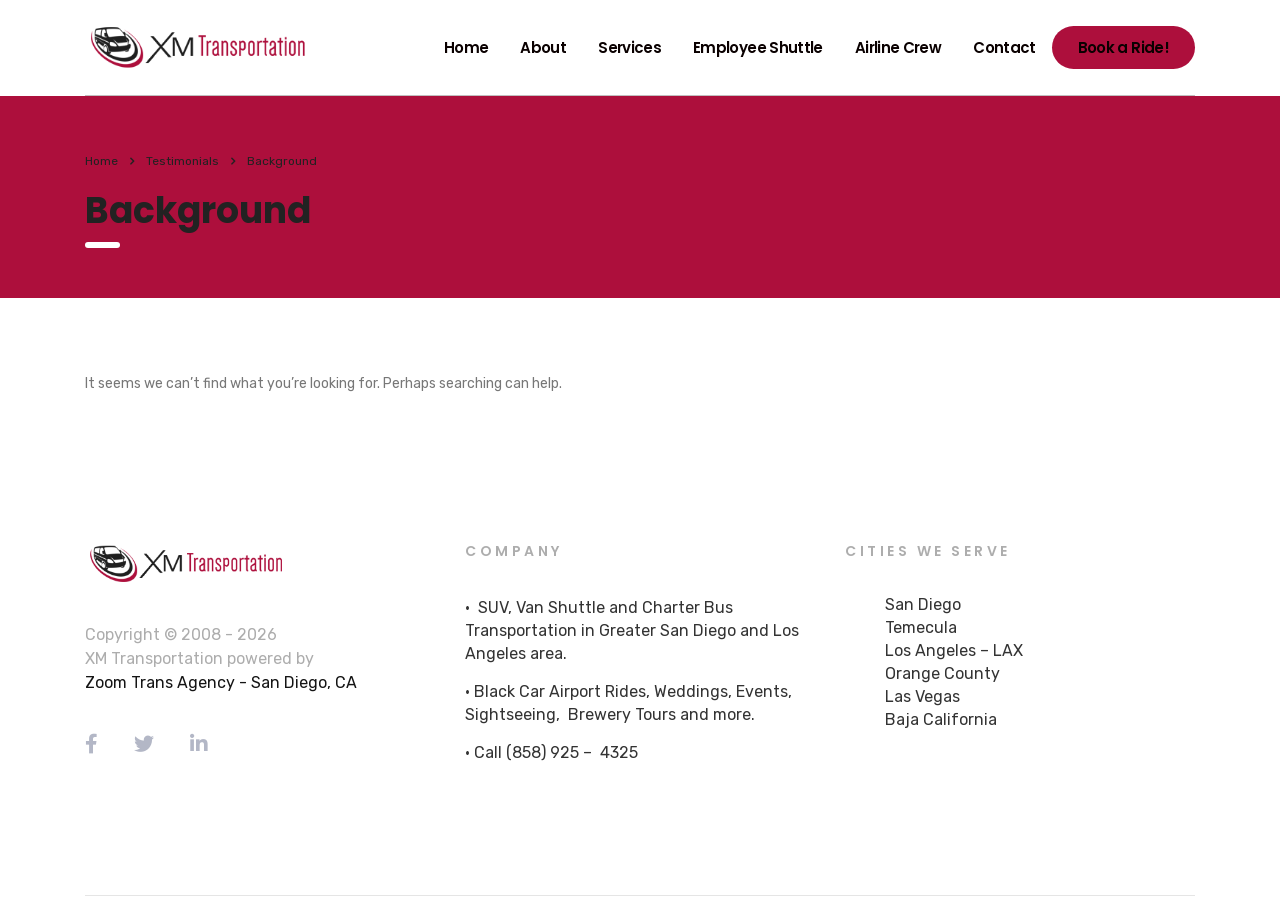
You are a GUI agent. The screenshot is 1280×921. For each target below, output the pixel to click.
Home (466, 47)
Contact (1004, 47)
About (543, 47)
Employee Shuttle (758, 47)
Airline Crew (898, 47)
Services (629, 47)
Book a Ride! (1123, 47)
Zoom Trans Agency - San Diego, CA (221, 682)
